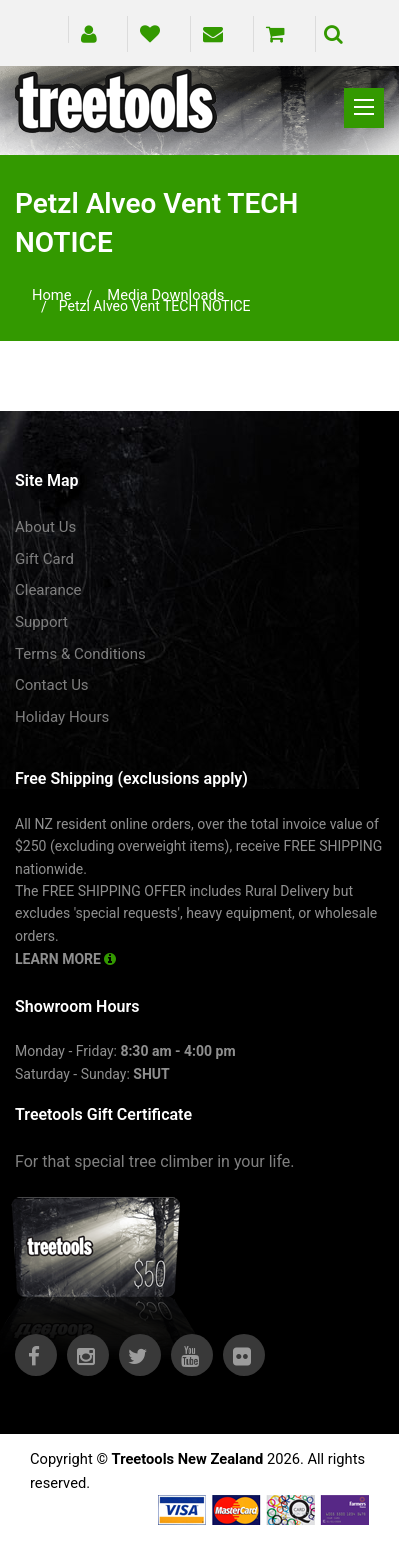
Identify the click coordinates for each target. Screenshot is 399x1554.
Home (52, 295)
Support (41, 622)
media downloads (165, 295)
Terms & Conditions (80, 654)
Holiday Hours (62, 717)
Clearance (48, 590)
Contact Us (52, 685)
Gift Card (44, 559)
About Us (45, 527)
